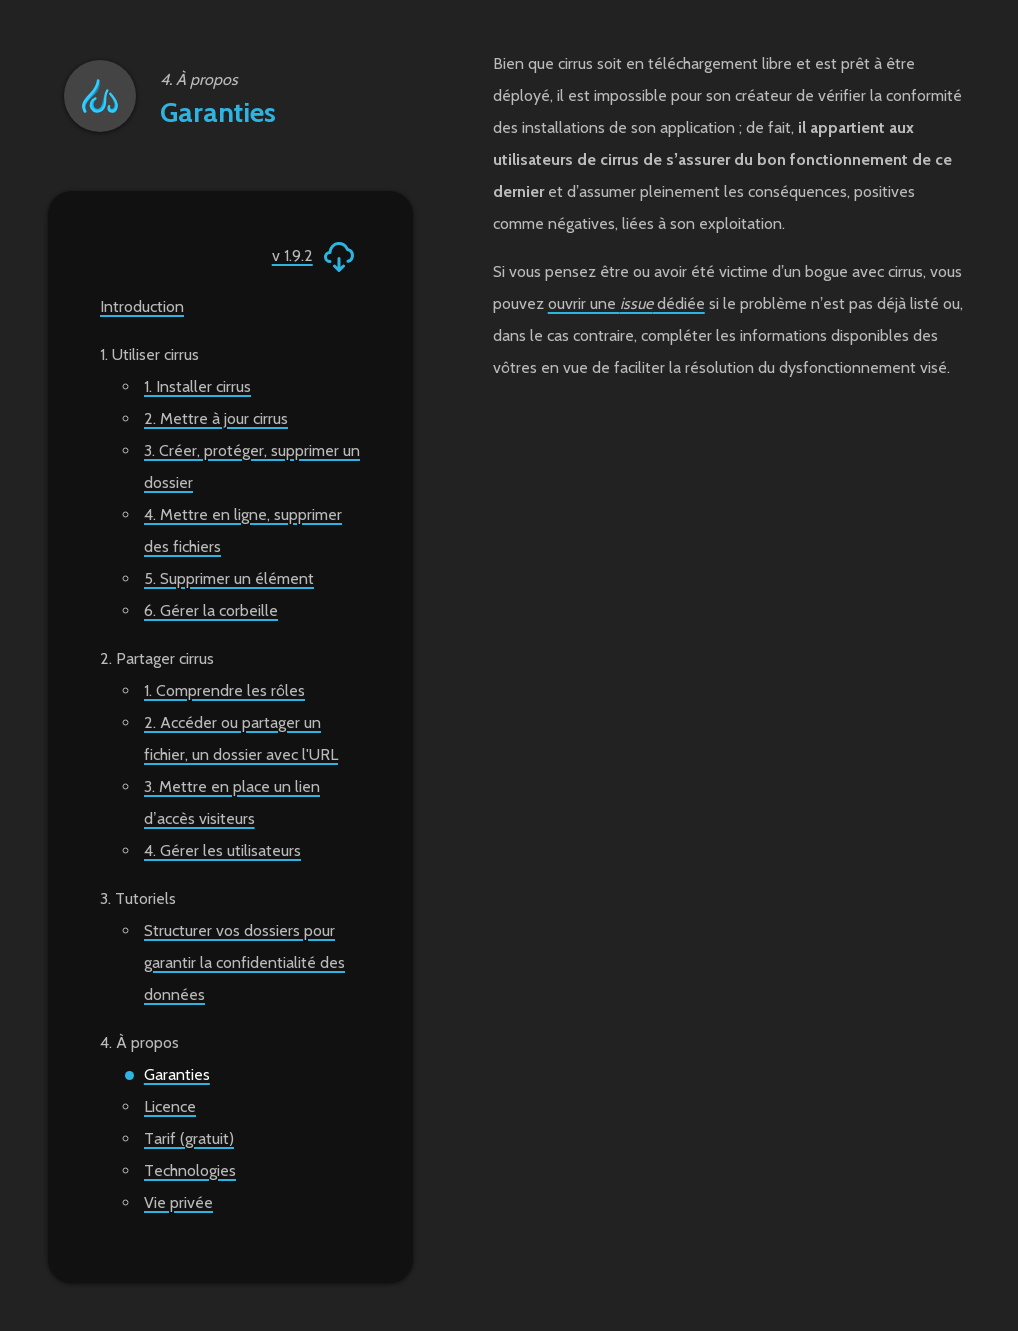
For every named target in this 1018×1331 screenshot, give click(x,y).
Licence (170, 1106)
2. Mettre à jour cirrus (216, 418)
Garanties (177, 1074)
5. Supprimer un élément (229, 578)
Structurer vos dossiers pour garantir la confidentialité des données (244, 962)
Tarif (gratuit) (189, 1138)
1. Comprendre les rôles (224, 690)
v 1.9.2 (314, 257)
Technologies (190, 1170)
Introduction (142, 306)
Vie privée (178, 1202)
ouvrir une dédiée (626, 303)
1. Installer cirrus (197, 386)
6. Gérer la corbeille (211, 610)
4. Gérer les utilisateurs (222, 850)
